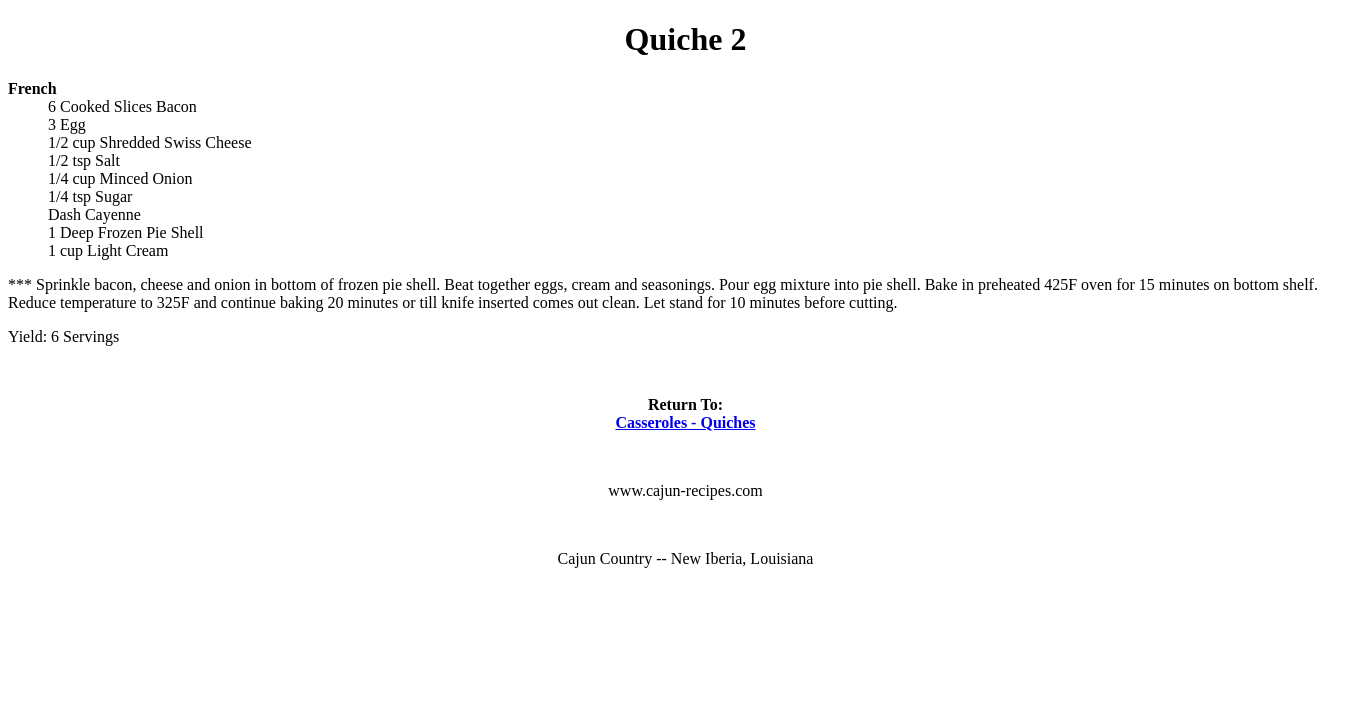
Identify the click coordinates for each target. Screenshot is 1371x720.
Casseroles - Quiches (685, 422)
